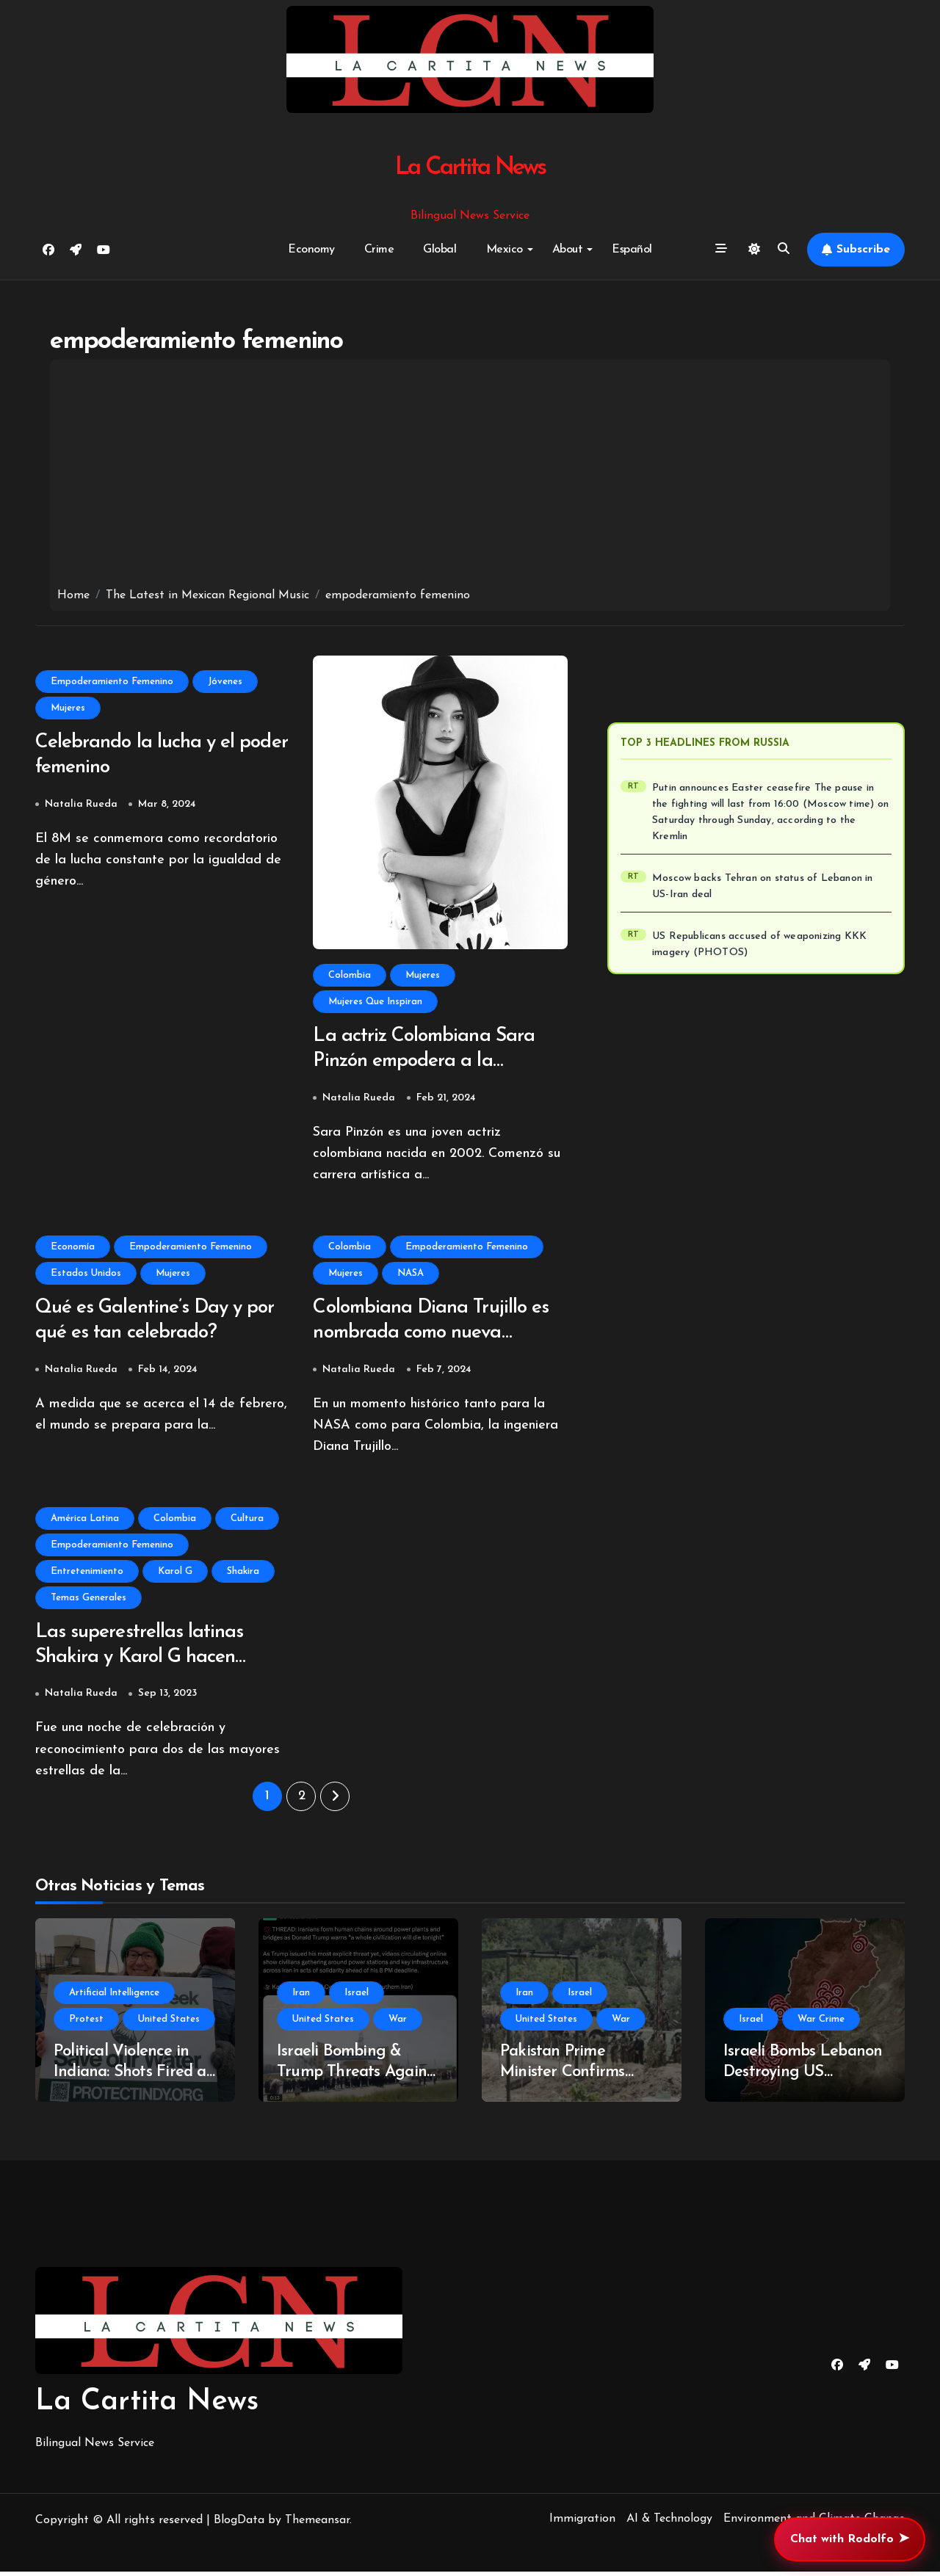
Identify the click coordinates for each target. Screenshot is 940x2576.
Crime (379, 249)
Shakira (243, 1574)
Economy (311, 249)
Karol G (175, 1574)
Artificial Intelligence (114, 1997)
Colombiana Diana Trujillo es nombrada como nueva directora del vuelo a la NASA (439, 1335)
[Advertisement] (470, 477)
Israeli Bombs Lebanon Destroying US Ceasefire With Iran (802, 2076)
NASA (410, 1275)
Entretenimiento (87, 1574)
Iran (301, 1997)
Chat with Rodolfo (849, 2539)
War (397, 2023)
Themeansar (317, 2524)
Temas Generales (88, 1601)
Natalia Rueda (81, 805)
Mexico (509, 249)
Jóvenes (225, 681)
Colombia (349, 975)
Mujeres (68, 708)
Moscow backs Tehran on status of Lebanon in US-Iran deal (762, 886)
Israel (356, 1997)
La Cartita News (470, 168)
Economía (73, 1248)
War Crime (821, 2023)
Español (632, 249)
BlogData (239, 2524)
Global (439, 249)
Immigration (582, 2523)
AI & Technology (669, 2523)
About (572, 249)
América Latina (85, 1521)
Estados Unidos (86, 1275)
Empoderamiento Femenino (112, 681)
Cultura (247, 1521)
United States (169, 2023)
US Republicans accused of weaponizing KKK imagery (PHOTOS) (759, 944)
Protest (86, 2023)
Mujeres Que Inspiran (375, 1001)
